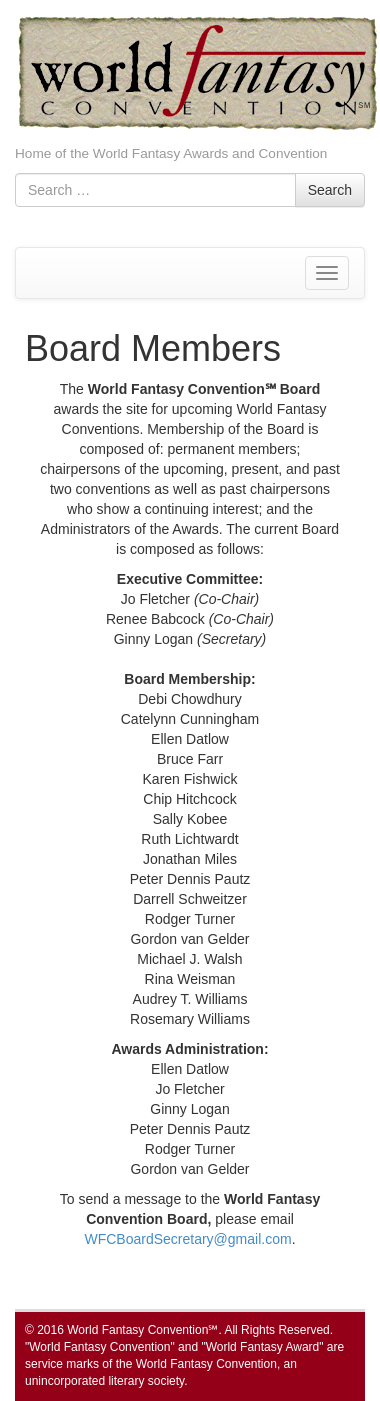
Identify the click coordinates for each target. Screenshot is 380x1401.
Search (330, 190)
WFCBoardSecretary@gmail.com (187, 1239)
